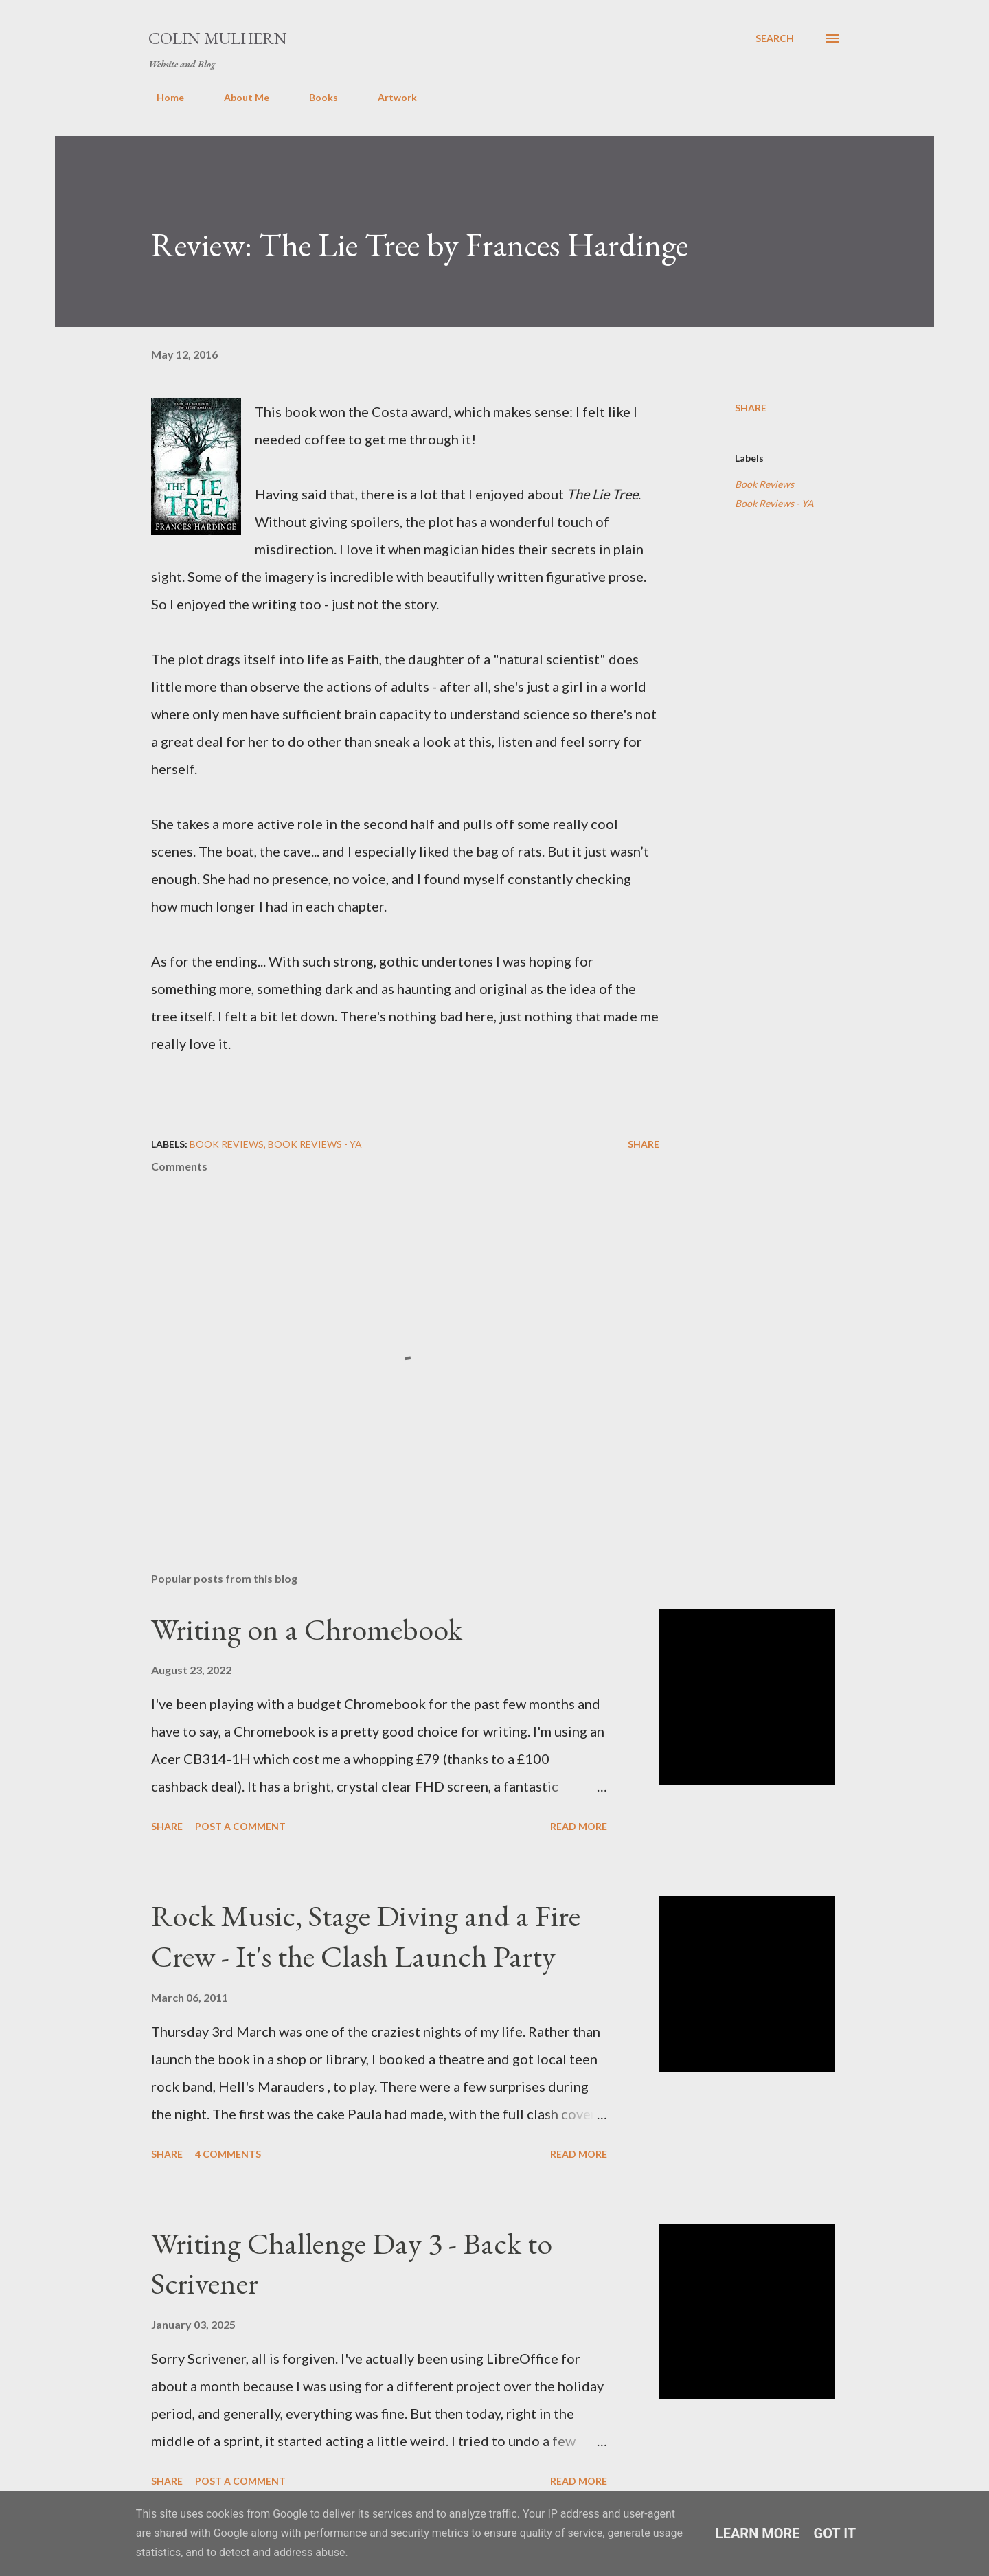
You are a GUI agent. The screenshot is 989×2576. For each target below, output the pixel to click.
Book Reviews (764, 484)
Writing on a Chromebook (306, 1629)
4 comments (228, 2154)
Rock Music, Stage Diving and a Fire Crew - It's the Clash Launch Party (365, 1936)
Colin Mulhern (217, 38)
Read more (578, 1826)
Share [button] (750, 408)
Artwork (389, 97)
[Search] (774, 38)
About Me (238, 97)
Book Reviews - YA (774, 503)
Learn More (758, 2533)
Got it (835, 2533)
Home (162, 97)
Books (315, 97)
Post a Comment (240, 1826)
